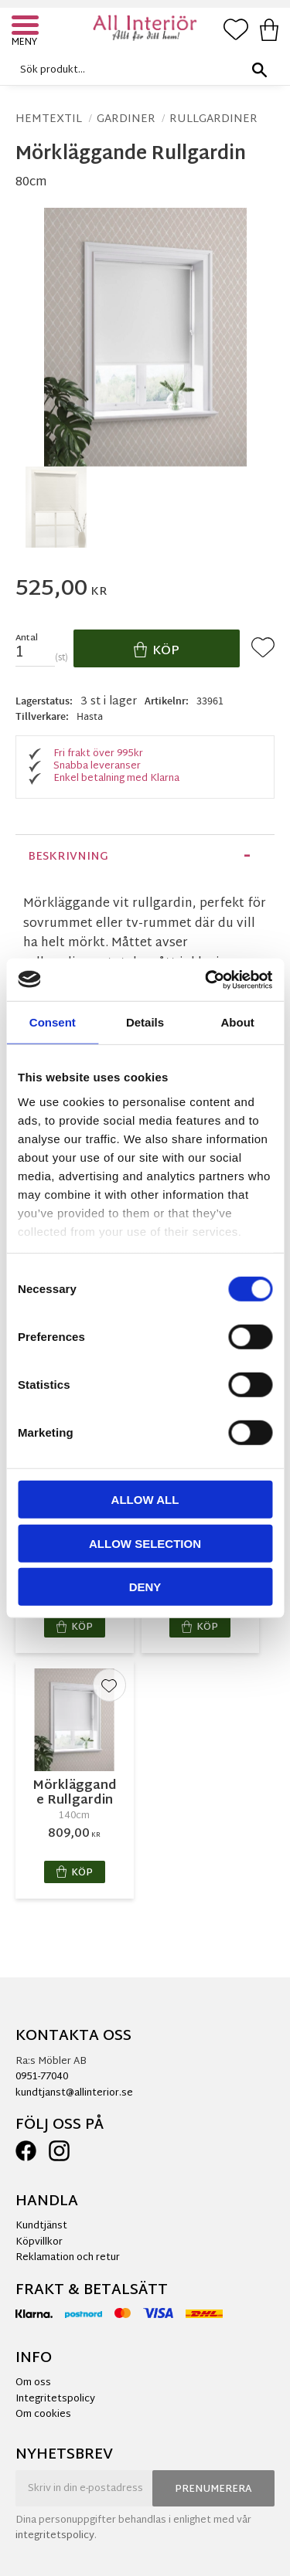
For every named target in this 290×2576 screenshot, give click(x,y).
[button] (27, 27)
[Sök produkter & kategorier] (141, 70)
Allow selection (145, 1542)
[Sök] (259, 70)
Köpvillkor (39, 2242)
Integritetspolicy (55, 2399)
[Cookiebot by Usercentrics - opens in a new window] (206, 979)
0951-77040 (41, 2077)
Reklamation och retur (67, 2257)
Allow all (145, 1499)
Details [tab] (145, 1022)
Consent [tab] (52, 1022)
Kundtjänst (41, 2226)
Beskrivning (68, 857)
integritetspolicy (54, 2536)
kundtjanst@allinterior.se (74, 2093)
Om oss (33, 2383)
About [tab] (237, 1022)
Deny (145, 1586)
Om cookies (43, 2414)
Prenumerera (213, 2489)
